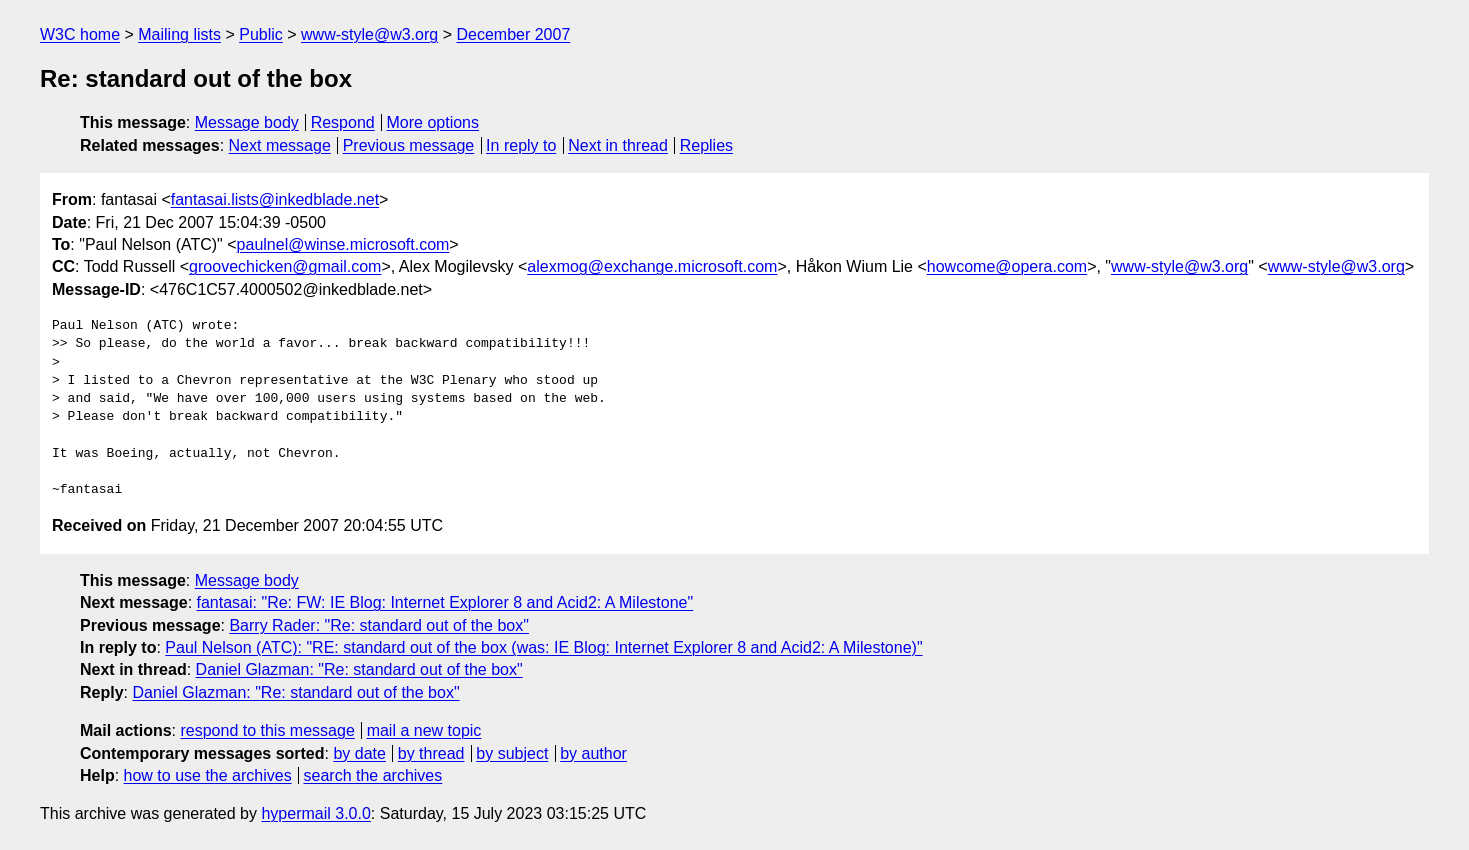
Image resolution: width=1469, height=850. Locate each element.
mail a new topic (424, 730)
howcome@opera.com (1007, 266)
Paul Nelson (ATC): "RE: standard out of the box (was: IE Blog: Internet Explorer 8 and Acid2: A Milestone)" (543, 647)
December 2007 (513, 34)
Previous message (409, 145)
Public (261, 34)
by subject (512, 753)
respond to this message (267, 730)
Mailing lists (179, 34)
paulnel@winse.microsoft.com (343, 244)
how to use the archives (208, 775)
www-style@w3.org (369, 34)
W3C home (80, 34)
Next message (280, 145)
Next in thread (618, 145)
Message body (247, 122)
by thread (431, 753)
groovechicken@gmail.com (285, 266)
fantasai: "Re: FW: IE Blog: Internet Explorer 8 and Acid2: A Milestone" (445, 602)
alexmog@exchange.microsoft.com (652, 266)
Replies (706, 145)
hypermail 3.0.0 (315, 813)
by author (593, 753)
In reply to (521, 145)
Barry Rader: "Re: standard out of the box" (379, 625)
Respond (343, 122)
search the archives (373, 775)
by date (359, 753)
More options (433, 122)
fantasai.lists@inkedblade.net (275, 199)
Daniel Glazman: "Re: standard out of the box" (359, 669)
